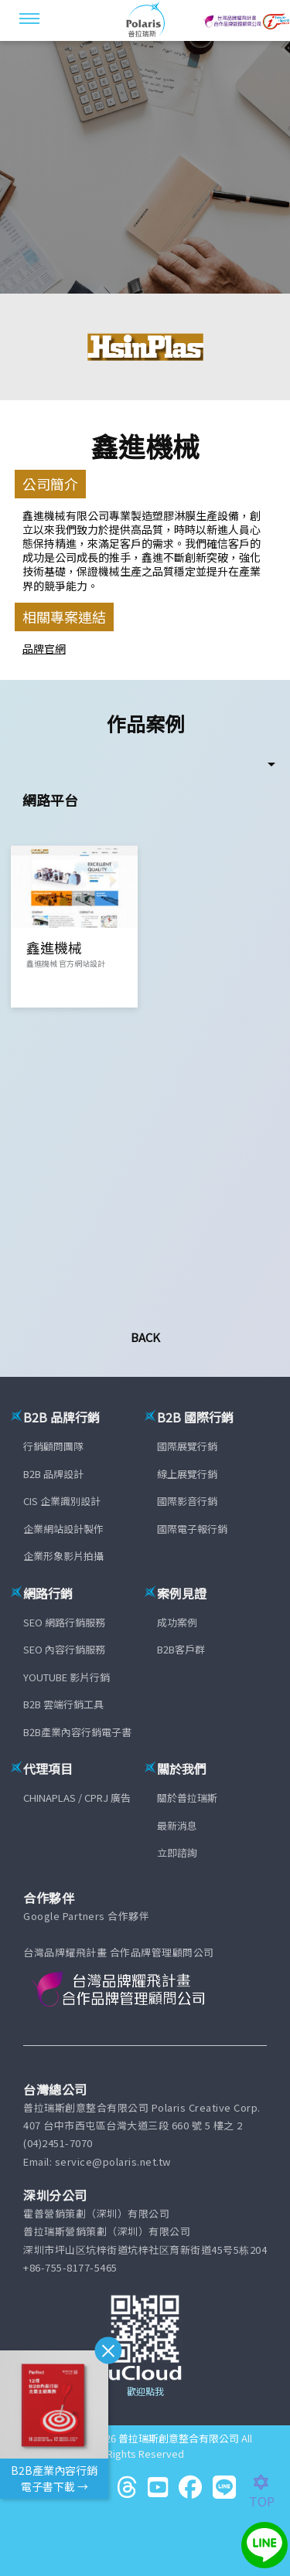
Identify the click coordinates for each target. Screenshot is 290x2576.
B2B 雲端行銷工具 (63, 1704)
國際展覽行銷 (187, 1446)
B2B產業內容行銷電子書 (77, 1732)
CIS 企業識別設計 (62, 1501)
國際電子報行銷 (192, 1528)
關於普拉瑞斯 (187, 1797)
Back (145, 1337)
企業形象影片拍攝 (63, 1555)
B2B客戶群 (181, 1649)
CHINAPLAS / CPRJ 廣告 (77, 1797)
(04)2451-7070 (58, 2143)
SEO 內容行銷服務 (64, 1649)
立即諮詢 (177, 1852)
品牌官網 (44, 648)
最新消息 (177, 1825)
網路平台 (50, 800)
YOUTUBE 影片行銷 (66, 1677)
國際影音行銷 (187, 1501)
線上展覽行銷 (187, 1473)
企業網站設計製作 (63, 1528)
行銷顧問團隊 (53, 1446)
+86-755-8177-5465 (70, 2267)
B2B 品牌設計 (53, 1473)
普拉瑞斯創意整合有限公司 (178, 2438)
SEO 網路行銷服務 (64, 1622)
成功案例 (177, 1622)
